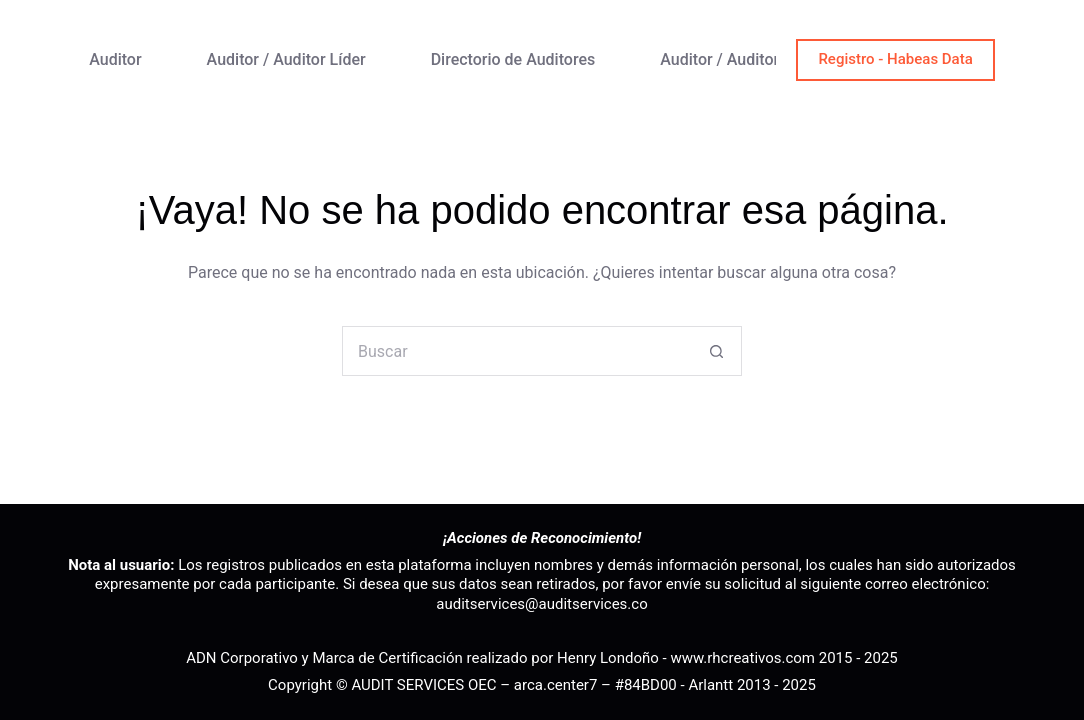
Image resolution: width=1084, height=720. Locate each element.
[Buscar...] (517, 351)
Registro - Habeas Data (895, 59)
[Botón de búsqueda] (717, 351)
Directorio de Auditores (513, 59)
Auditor (115, 59)
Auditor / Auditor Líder (286, 59)
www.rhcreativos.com (742, 658)
